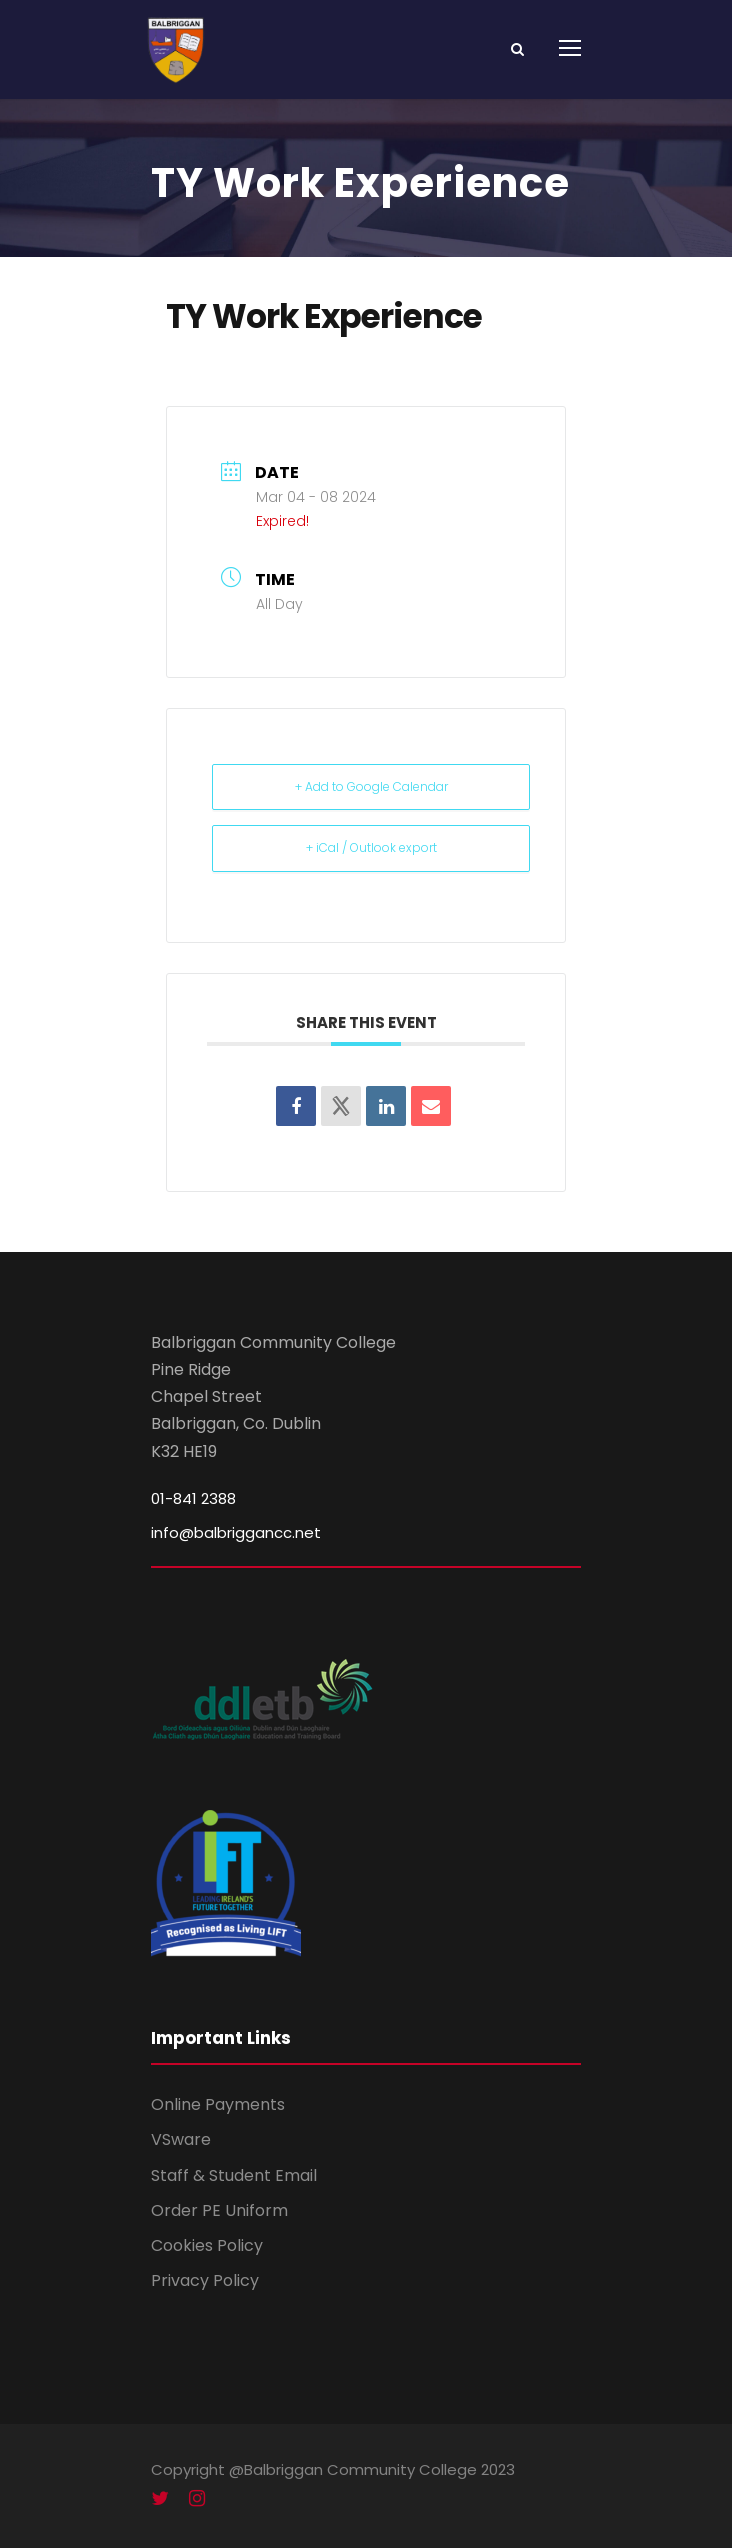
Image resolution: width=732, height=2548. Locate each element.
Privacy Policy (205, 2280)
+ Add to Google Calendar (371, 786)
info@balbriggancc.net (236, 1532)
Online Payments (218, 2104)
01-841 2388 (193, 1498)
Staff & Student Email (234, 2175)
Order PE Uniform (219, 2210)
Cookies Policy (207, 2245)
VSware (181, 2139)
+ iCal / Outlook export (371, 847)
